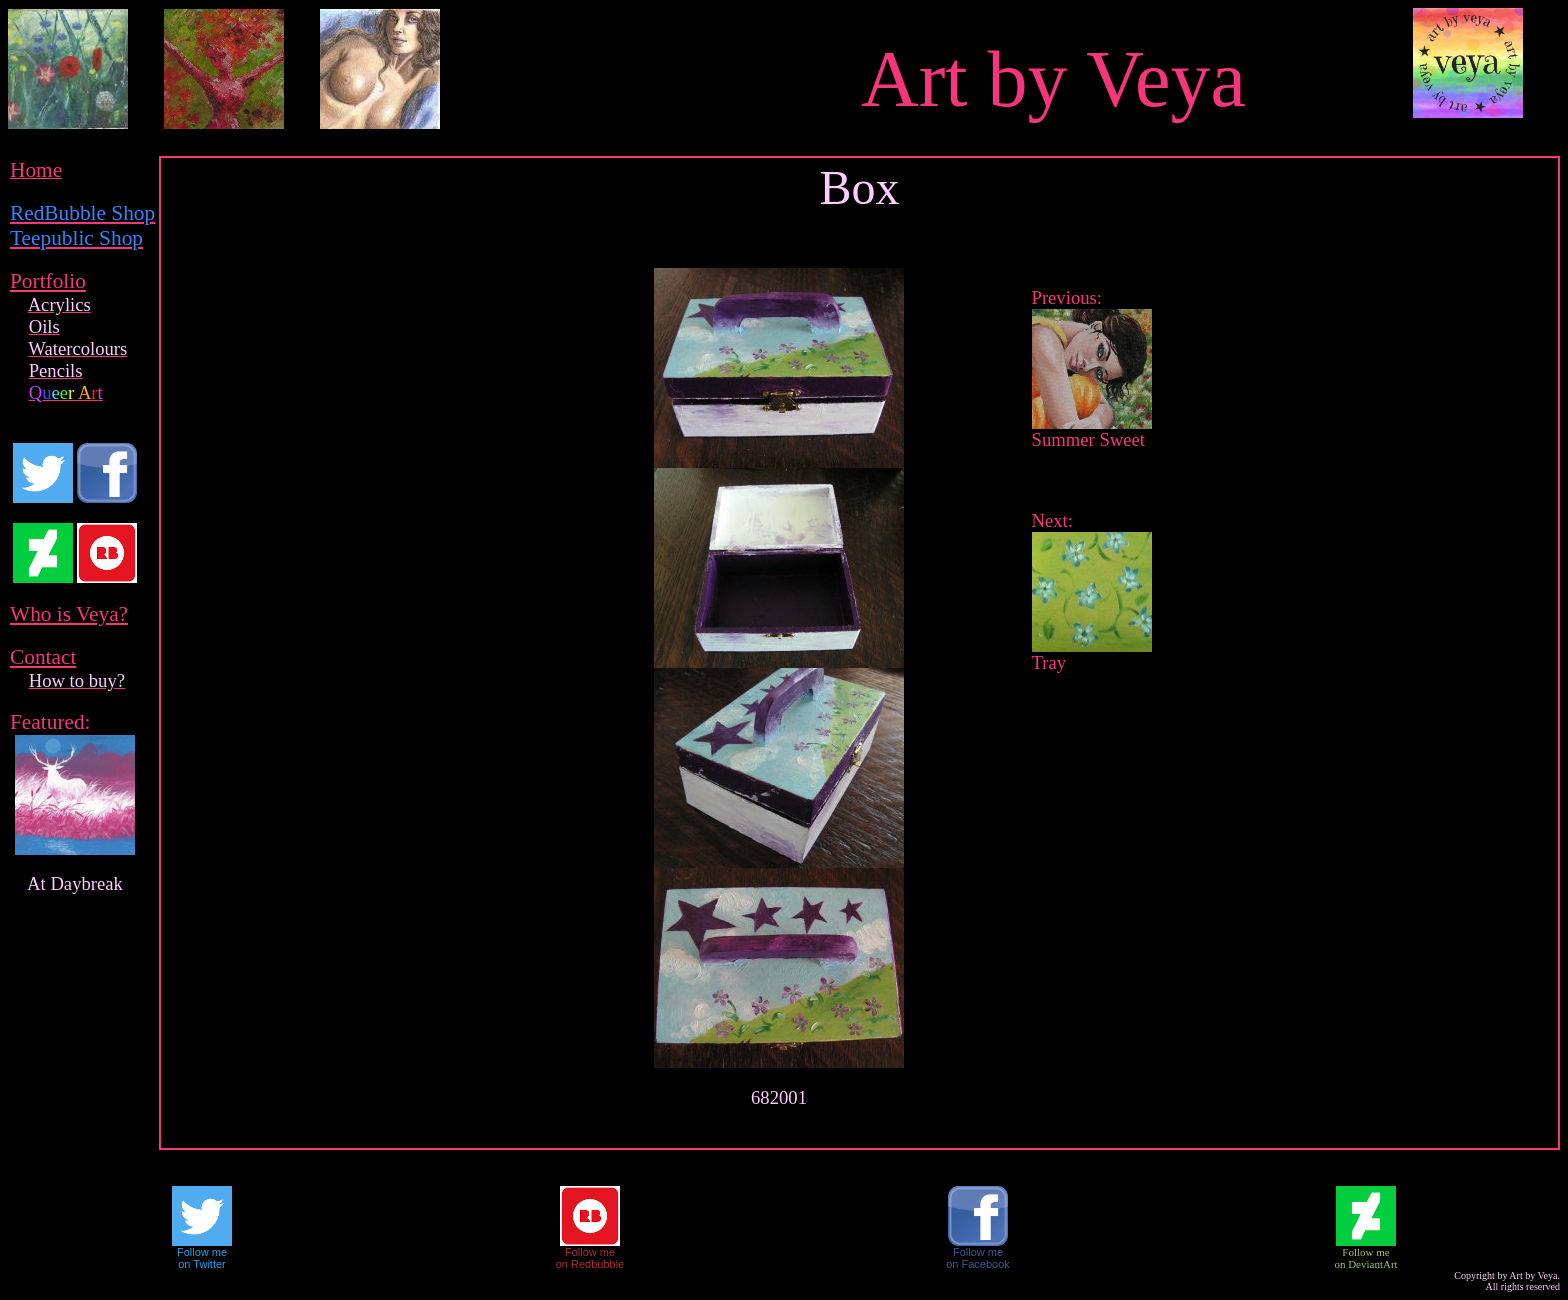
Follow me (202, 1252)
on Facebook (978, 1264)
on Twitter (202, 1264)
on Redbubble (590, 1264)
